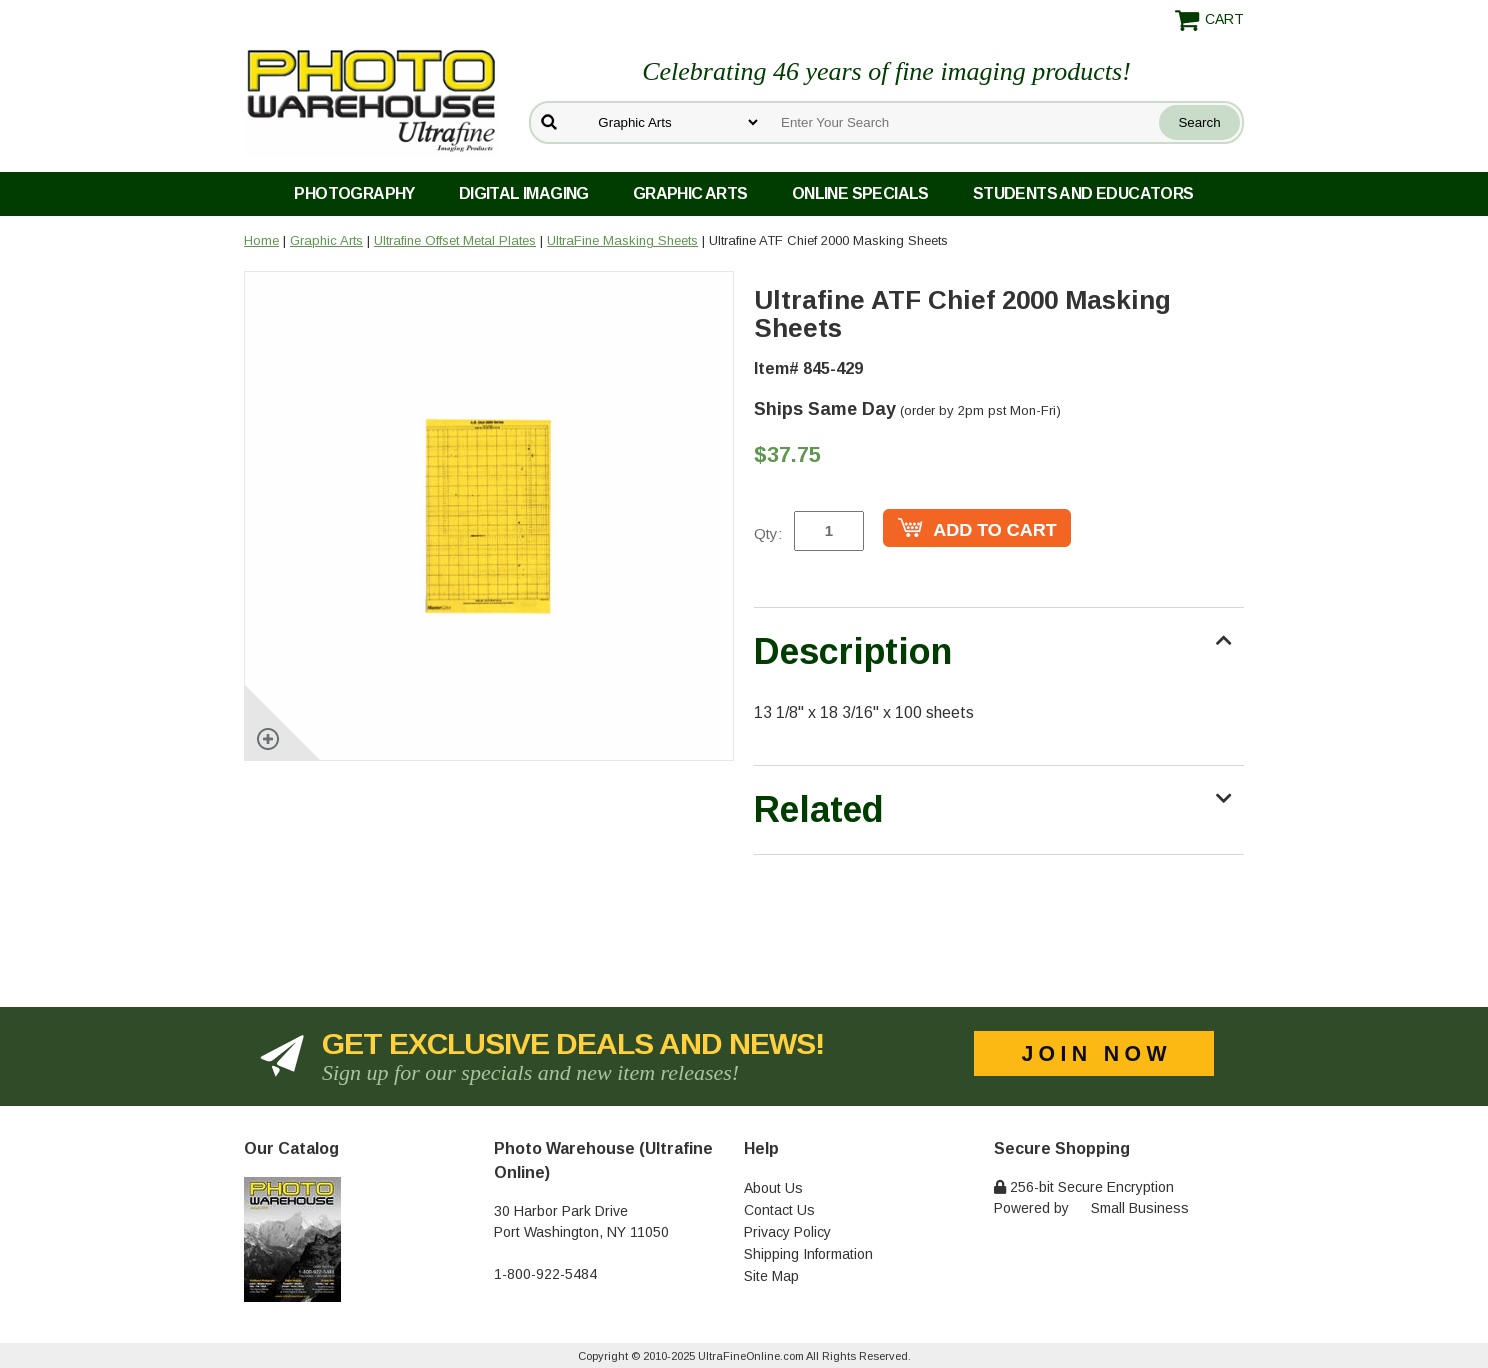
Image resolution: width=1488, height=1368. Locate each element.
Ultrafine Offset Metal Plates (455, 240)
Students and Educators (1083, 193)
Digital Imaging (524, 193)
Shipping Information (808, 1254)
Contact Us (779, 1210)
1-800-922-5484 (545, 1274)
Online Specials (860, 193)
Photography (354, 193)
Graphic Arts (690, 193)
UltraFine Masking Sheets (622, 240)
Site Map (771, 1276)
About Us (773, 1188)
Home (261, 240)
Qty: (768, 533)
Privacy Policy (787, 1232)
